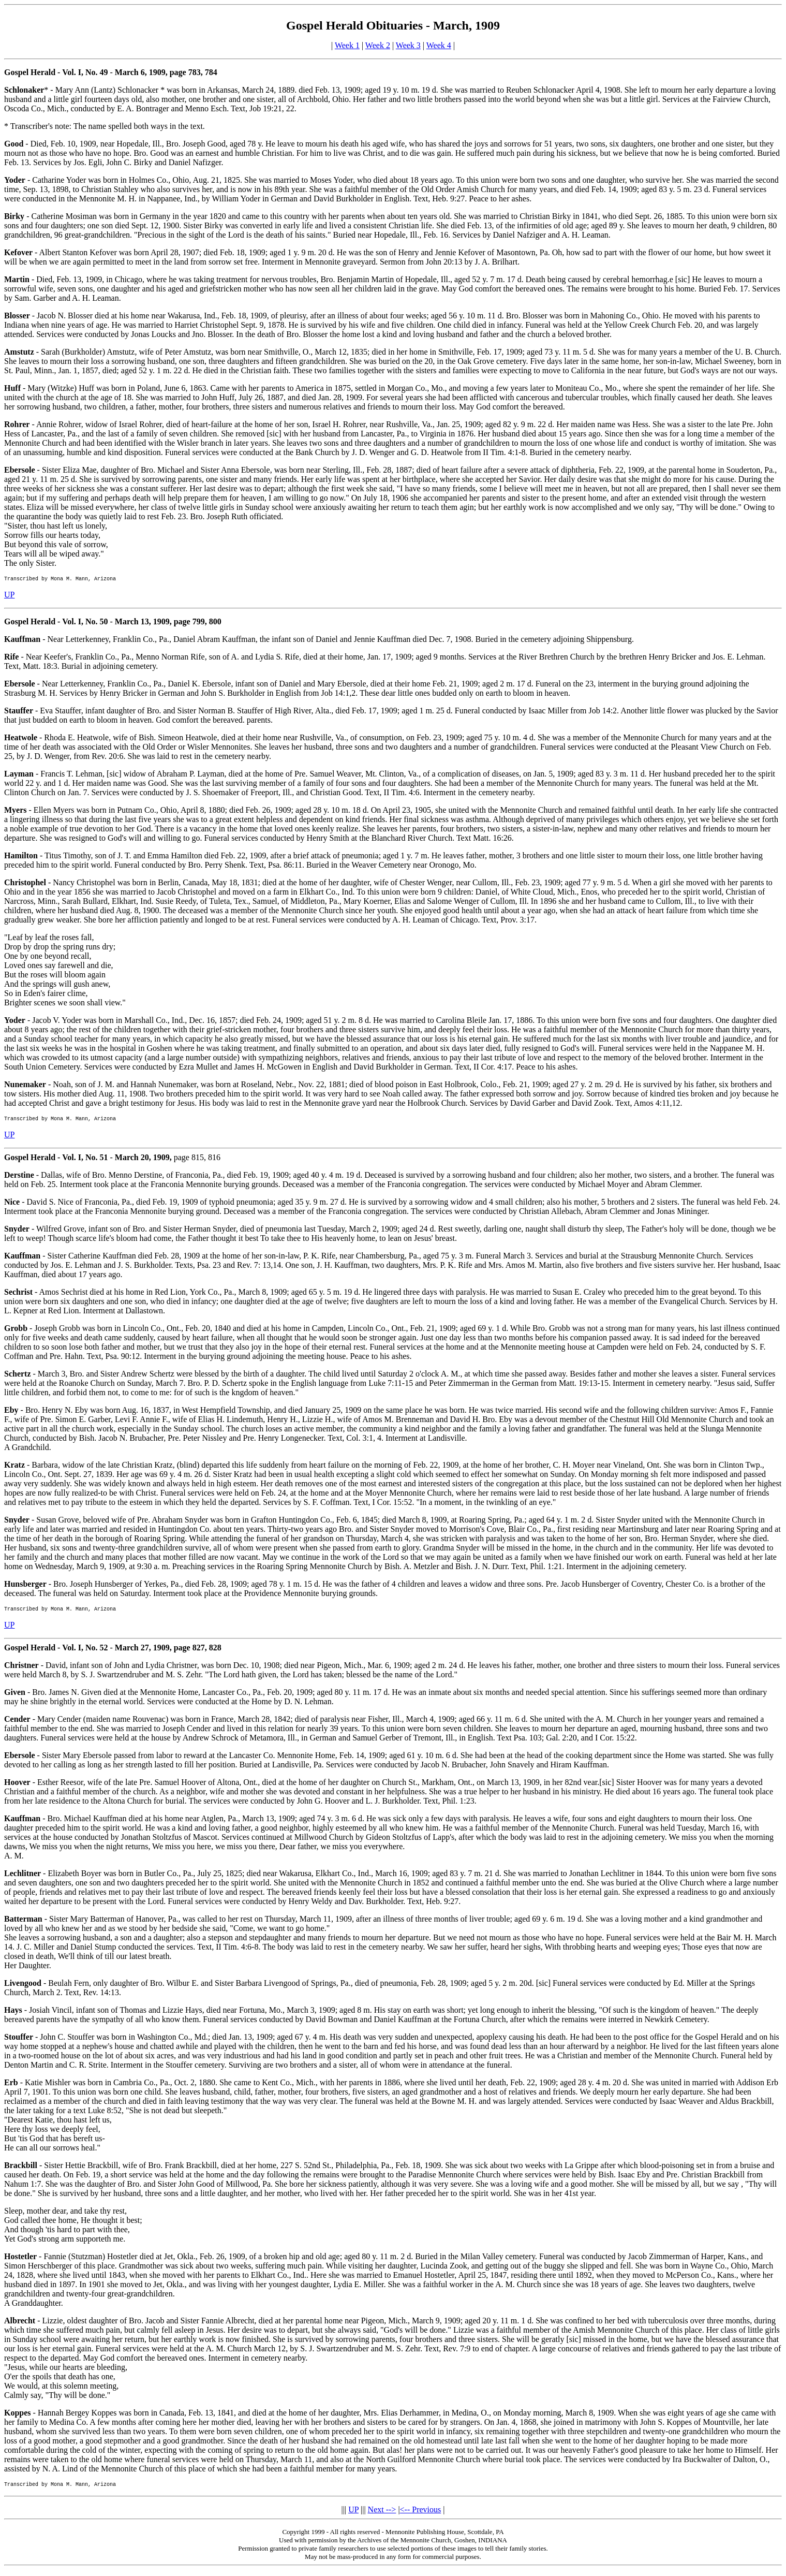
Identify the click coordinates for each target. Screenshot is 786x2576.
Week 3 (408, 45)
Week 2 (377, 45)
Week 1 (347, 45)
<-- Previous (420, 2515)
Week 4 (438, 45)
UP (9, 596)
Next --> (382, 2515)
